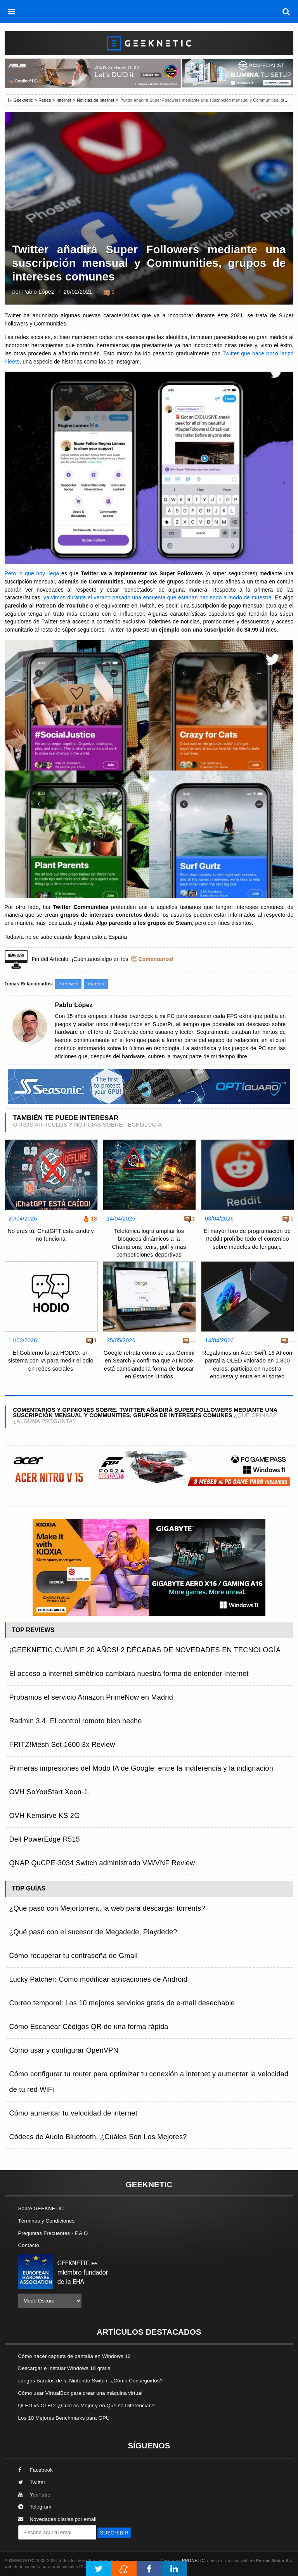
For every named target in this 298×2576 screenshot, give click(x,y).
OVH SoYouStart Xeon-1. (49, 1792)
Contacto (28, 2245)
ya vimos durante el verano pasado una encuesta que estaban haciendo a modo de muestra (157, 598)
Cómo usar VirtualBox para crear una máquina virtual (80, 2393)
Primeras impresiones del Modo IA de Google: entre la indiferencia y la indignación (141, 1768)
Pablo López (38, 292)
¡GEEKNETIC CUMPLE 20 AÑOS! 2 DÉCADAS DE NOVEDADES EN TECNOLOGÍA (145, 1650)
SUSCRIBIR (114, 2533)
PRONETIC (193, 2560)
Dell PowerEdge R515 (44, 1839)
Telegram (35, 2507)
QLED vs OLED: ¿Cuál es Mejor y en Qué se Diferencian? (86, 2405)
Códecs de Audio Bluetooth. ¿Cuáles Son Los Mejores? (98, 2137)
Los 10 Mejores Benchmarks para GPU (64, 2418)
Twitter (96, 984)
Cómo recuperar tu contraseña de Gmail (73, 1956)
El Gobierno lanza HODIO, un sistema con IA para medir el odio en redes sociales (51, 1360)
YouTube (34, 2495)
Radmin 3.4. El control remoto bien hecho (75, 1721)
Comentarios (155, 959)
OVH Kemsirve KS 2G (44, 1815)
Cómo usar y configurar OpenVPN (63, 2050)
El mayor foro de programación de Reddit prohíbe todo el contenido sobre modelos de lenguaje (247, 1239)
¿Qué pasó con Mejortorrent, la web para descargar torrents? (107, 1908)
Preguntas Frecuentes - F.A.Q (53, 2233)
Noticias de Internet (95, 100)
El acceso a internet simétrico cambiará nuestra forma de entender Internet (129, 1674)
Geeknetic (23, 100)
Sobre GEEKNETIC (41, 2208)
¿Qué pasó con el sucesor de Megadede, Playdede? (93, 1932)
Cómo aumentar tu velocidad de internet (73, 2113)
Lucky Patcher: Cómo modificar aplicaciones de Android (98, 1979)
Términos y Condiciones (46, 2221)
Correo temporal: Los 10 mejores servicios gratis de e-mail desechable (122, 2003)
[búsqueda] (286, 11)
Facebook (35, 2470)
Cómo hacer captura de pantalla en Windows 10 (74, 2356)
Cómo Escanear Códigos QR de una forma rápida (88, 2027)
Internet (64, 100)
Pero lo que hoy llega (32, 573)
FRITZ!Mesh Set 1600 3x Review (62, 1744)
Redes (44, 100)
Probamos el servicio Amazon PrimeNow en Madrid (91, 1697)
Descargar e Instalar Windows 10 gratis (64, 2368)
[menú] (11, 11)
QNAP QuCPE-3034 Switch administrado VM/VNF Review (102, 1863)
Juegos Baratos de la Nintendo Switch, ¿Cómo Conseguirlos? (90, 2381)
